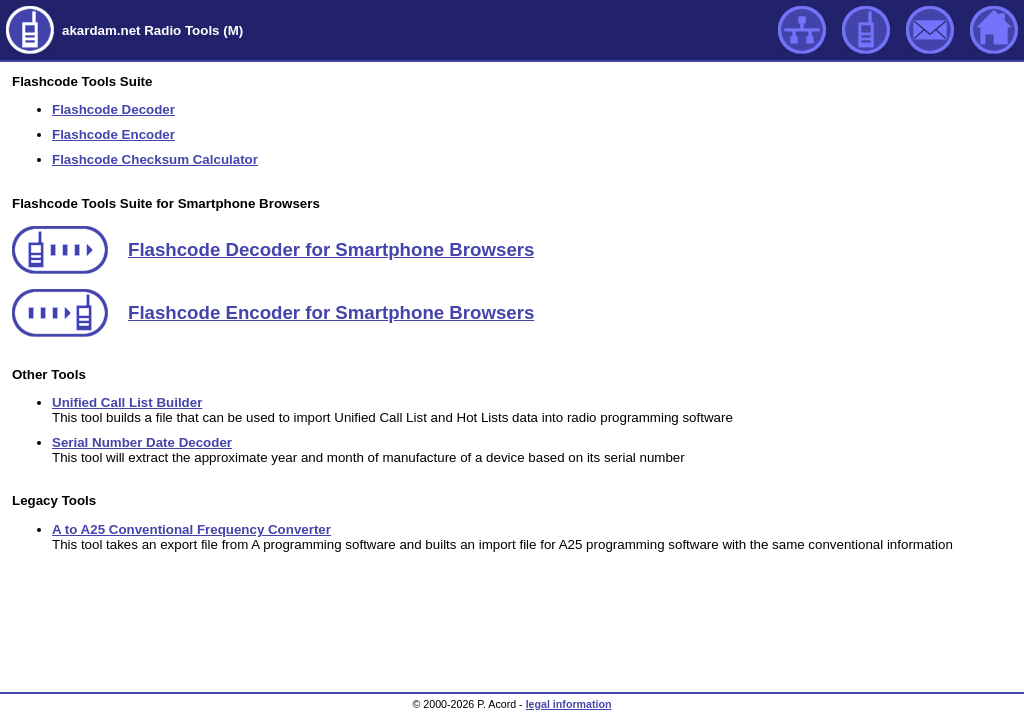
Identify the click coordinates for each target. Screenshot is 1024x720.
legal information (569, 704)
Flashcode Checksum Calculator (155, 159)
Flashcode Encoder (113, 134)
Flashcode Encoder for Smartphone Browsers (331, 312)
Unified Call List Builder (127, 402)
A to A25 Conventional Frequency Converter (191, 529)
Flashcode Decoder (113, 109)
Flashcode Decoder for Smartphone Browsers (331, 249)
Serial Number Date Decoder (142, 442)
